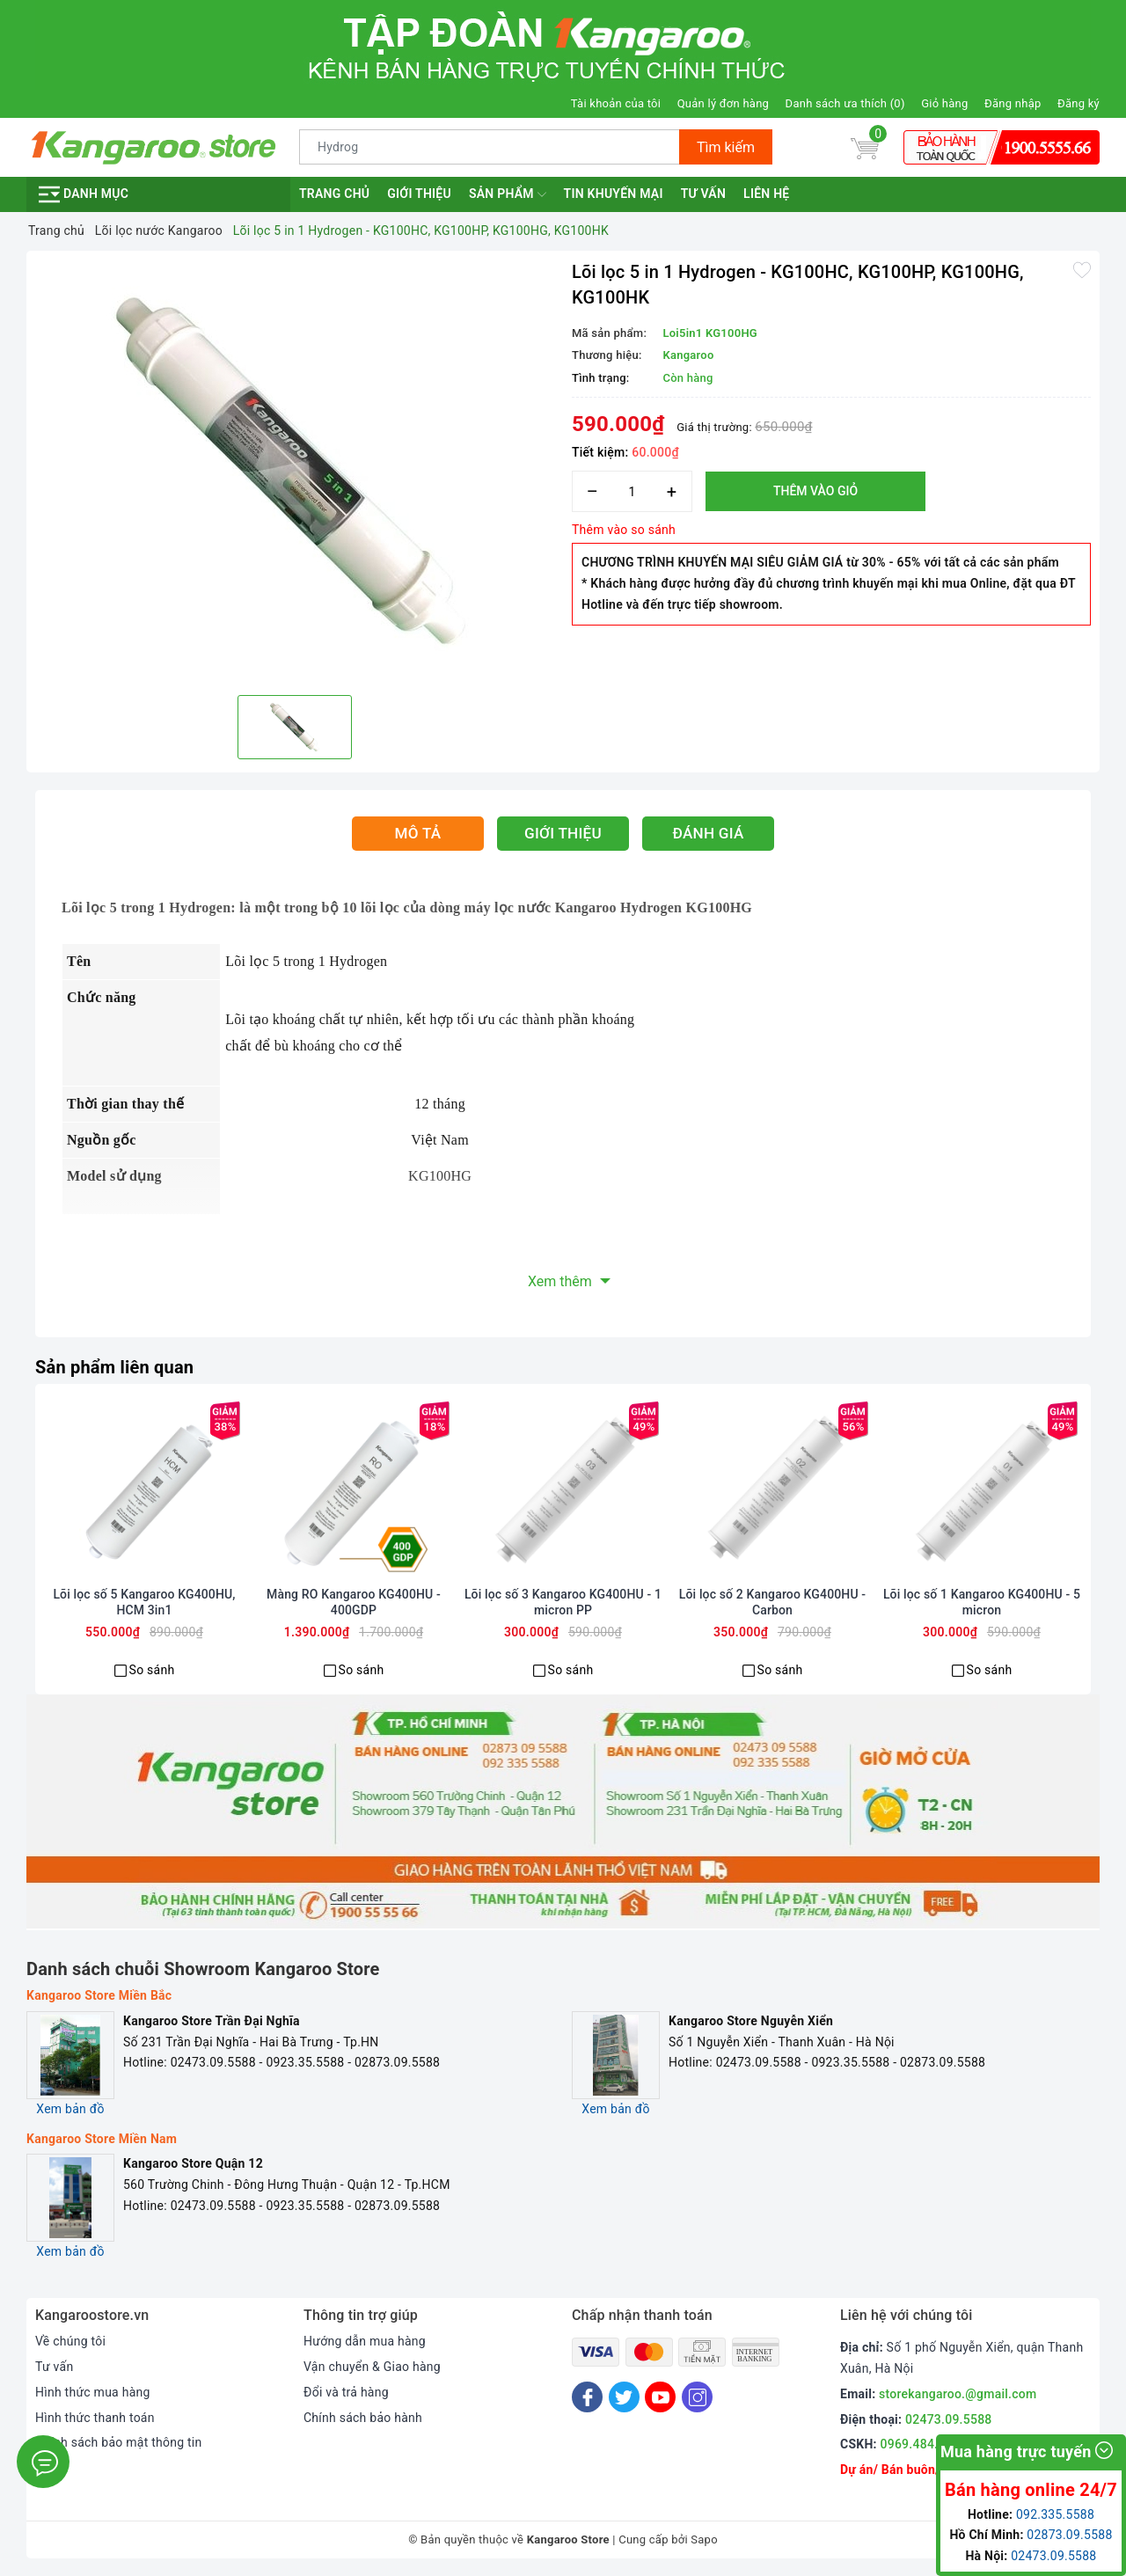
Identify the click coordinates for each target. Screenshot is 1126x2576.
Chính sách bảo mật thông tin (118, 2442)
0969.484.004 (920, 2444)
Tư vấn (703, 194)
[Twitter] (624, 2397)
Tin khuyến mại (613, 194)
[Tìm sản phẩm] (489, 147)
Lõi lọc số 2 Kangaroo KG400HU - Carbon (772, 1602)
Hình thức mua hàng (92, 2392)
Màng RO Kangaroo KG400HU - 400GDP (354, 1602)
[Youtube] (660, 2397)
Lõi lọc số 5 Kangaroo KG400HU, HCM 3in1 (144, 1602)
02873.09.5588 (1069, 2535)
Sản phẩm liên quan (114, 1367)
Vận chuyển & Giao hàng (372, 2367)
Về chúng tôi (70, 2341)
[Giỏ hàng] (864, 147)
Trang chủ (334, 194)
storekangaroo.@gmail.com (957, 2394)
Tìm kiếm (726, 147)
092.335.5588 (1055, 2514)
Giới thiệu (419, 194)
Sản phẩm (507, 194)
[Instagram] (697, 2397)
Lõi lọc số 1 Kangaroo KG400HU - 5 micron (981, 1602)
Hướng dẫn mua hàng (364, 2341)
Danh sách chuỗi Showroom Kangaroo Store (203, 1969)
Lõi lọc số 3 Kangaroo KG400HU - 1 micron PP (563, 1602)
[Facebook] (587, 2397)
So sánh (152, 1670)
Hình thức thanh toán (95, 2418)
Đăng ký (1078, 103)
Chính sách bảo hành (362, 2418)
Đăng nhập (1012, 103)
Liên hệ (766, 194)
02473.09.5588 (948, 2419)
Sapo (704, 2539)
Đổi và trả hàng (346, 2392)
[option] (294, 471)
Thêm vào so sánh (624, 530)
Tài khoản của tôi (616, 103)
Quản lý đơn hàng (723, 103)
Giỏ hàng (944, 103)
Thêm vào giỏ (815, 491)
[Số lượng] (632, 491)
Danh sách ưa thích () (845, 103)
